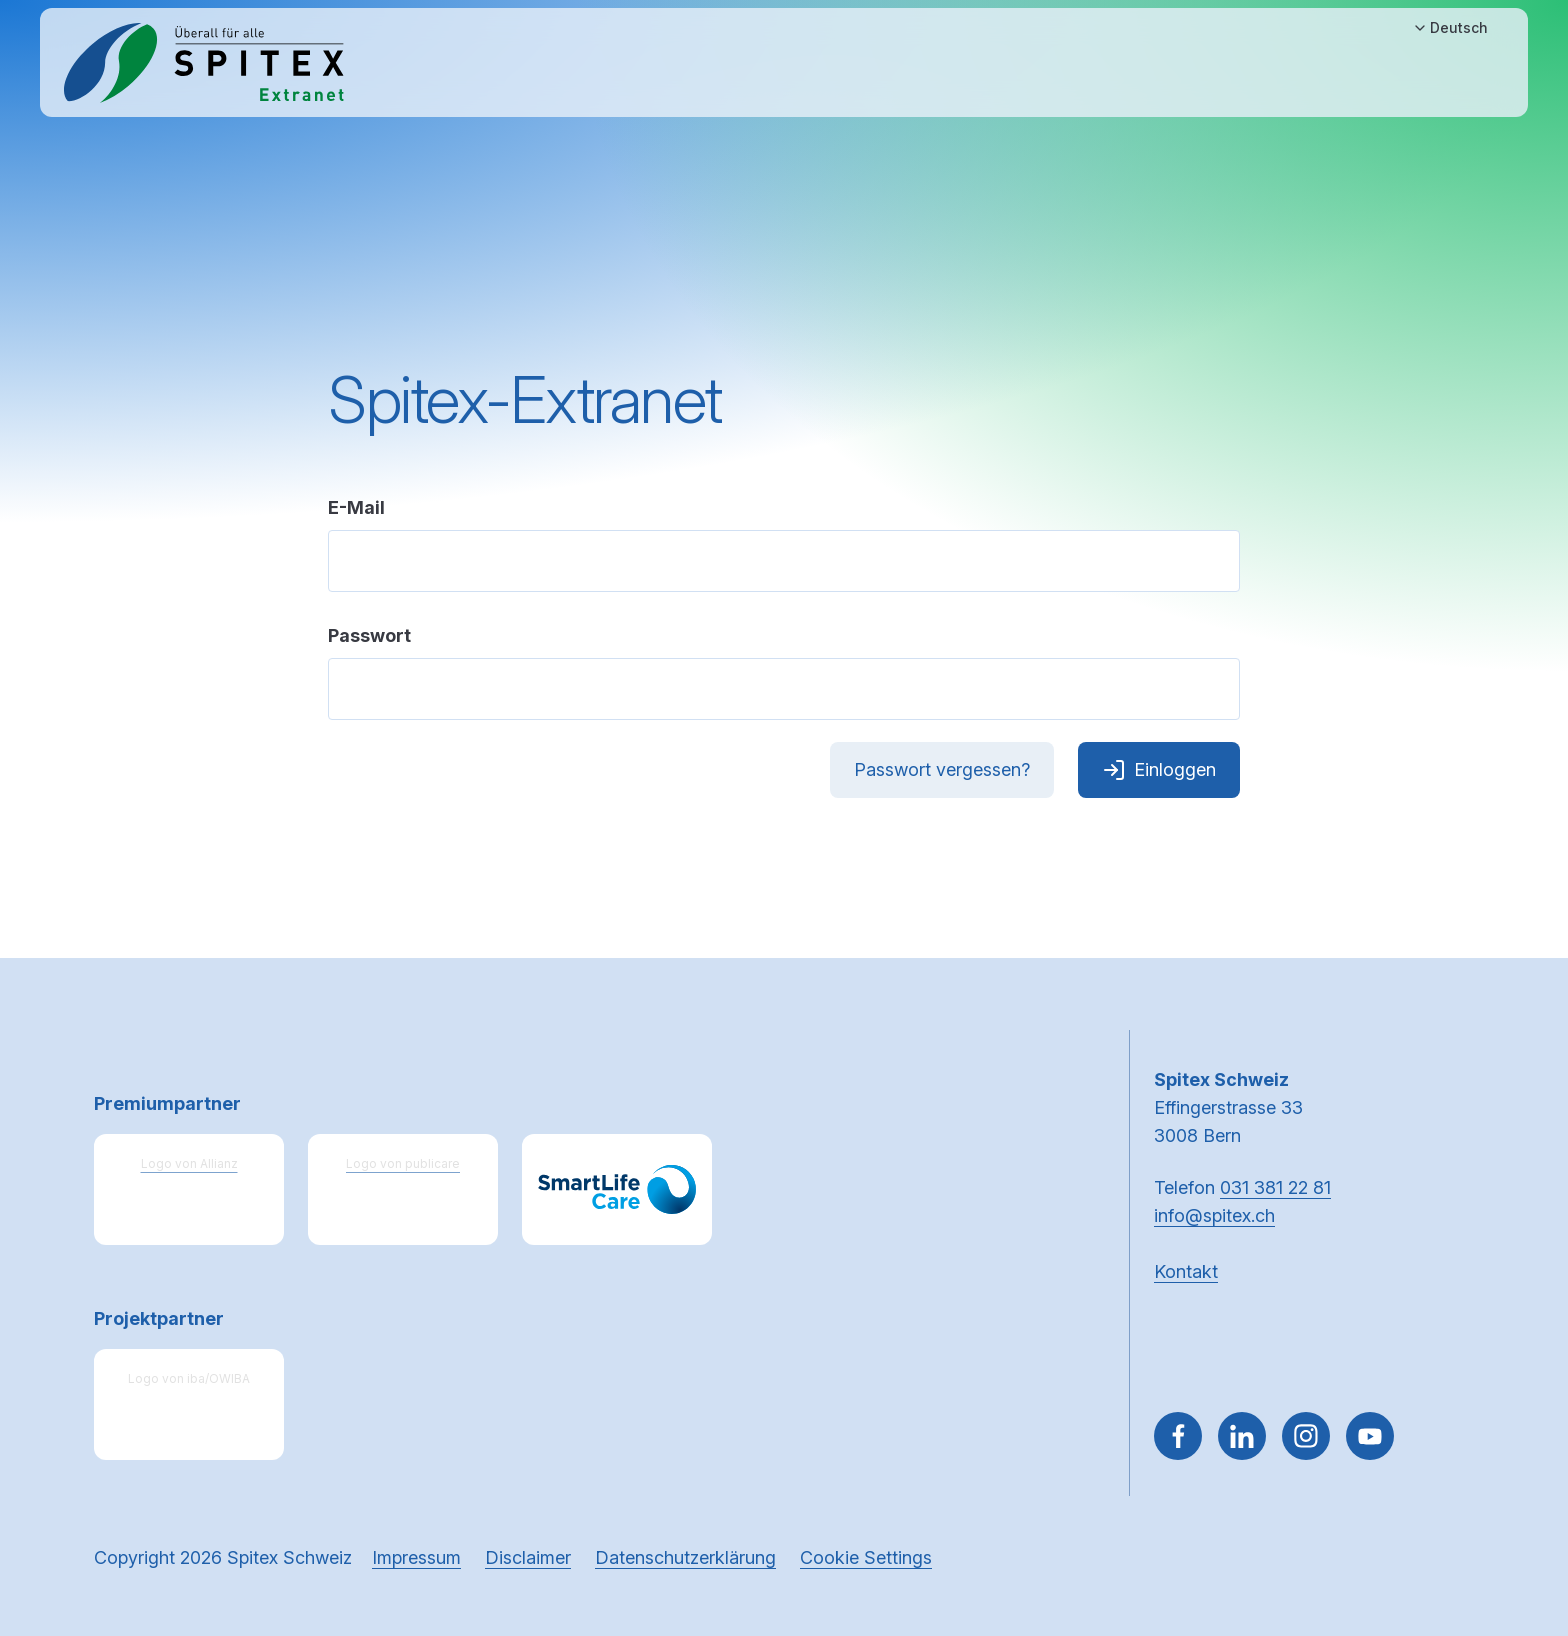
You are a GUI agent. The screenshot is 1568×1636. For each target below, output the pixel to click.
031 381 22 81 (1275, 1187)
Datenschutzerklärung (685, 1557)
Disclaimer (528, 1557)
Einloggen (1159, 770)
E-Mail (356, 507)
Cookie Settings (866, 1557)
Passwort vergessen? (942, 769)
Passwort (369, 635)
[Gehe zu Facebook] (1178, 1436)
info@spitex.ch (1214, 1215)
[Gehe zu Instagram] (1306, 1436)
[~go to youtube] (1370, 1436)
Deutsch (1450, 27)
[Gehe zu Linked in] (1242, 1436)
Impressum (416, 1557)
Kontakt (1186, 1271)
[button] (1510, 1509)
